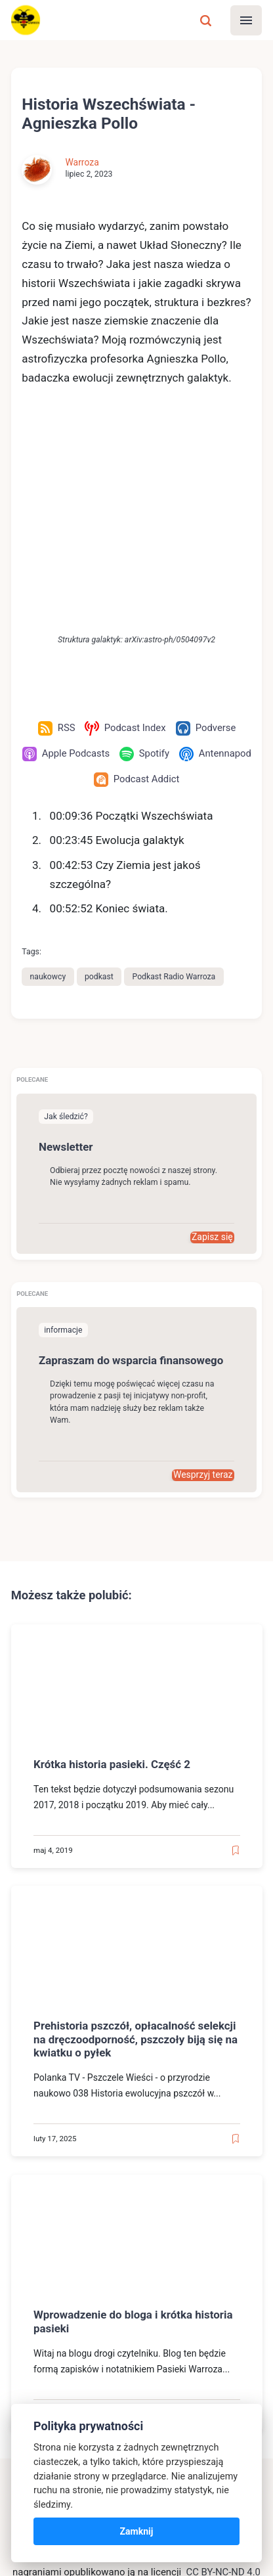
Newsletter (66, 955)
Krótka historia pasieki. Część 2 (112, 1574)
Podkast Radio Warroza (175, 785)
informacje (63, 1139)
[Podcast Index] (125, 537)
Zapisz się (212, 1046)
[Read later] (235, 1660)
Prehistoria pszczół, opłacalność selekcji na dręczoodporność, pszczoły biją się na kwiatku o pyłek (136, 1849)
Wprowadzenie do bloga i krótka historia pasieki (133, 2131)
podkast (99, 785)
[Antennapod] (88, 588)
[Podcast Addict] (177, 588)
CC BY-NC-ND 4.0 (223, 2382)
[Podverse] (205, 537)
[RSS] (56, 537)
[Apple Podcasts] (106, 562)
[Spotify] (185, 562)
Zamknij (137, 2531)
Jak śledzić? (66, 925)
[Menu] (246, 20)
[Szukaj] (205, 20)
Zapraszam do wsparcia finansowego (132, 1169)
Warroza (82, 162)
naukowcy (48, 785)
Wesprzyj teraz (203, 1284)
